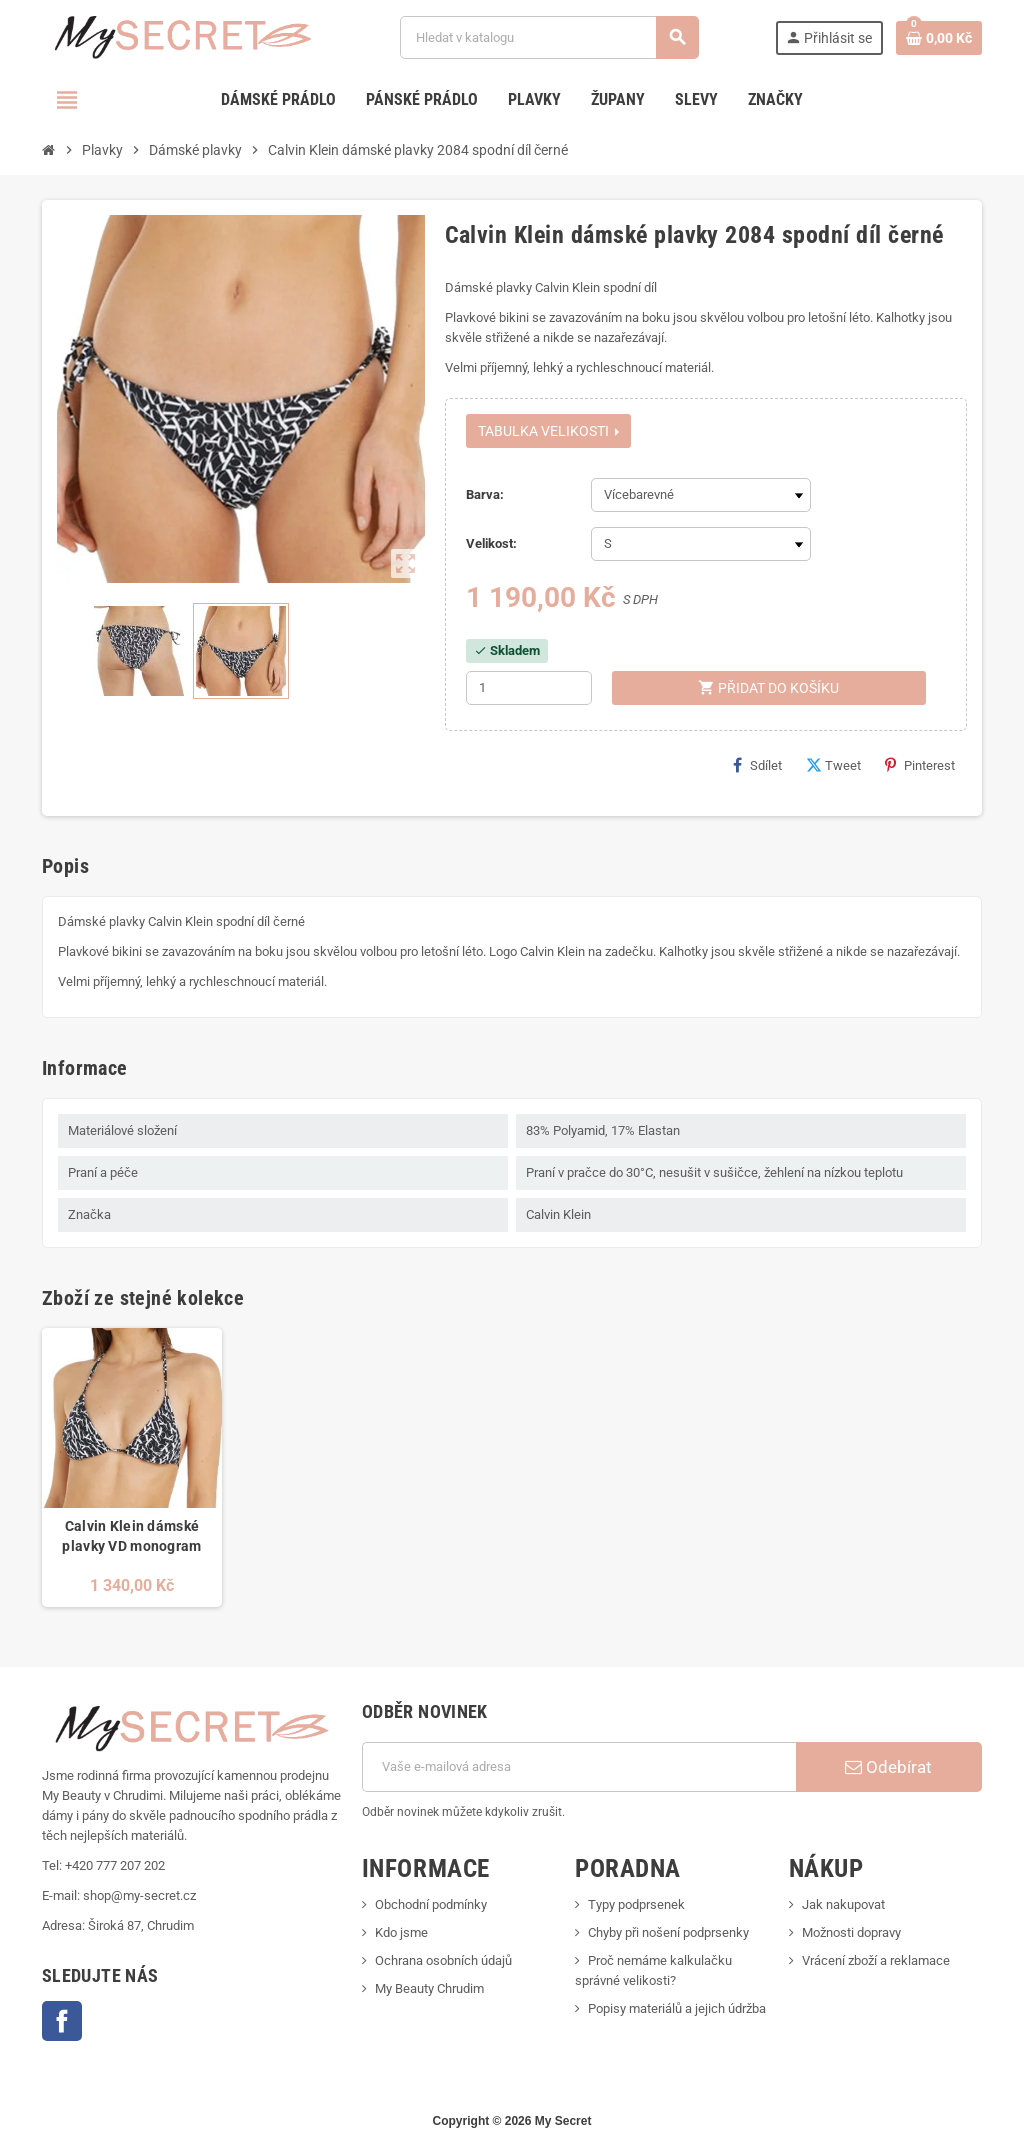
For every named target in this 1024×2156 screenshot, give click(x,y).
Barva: (485, 494)
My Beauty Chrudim (429, 1988)
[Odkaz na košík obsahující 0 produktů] (939, 38)
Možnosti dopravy (851, 1932)
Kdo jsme (401, 1932)
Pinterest (920, 765)
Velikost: (491, 543)
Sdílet (757, 765)
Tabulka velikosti (548, 431)
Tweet (833, 765)
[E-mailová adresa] (579, 1767)
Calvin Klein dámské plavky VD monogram (131, 1536)
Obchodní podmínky (431, 1904)
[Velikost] (701, 544)
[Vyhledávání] (549, 37)
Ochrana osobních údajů (443, 1960)
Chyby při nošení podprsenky (668, 1932)
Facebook (62, 2021)
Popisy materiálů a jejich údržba (677, 2008)
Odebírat (888, 1767)
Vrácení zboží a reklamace (876, 1960)
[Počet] (529, 688)
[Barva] (701, 495)
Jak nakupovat (843, 1904)
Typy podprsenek (636, 1904)
